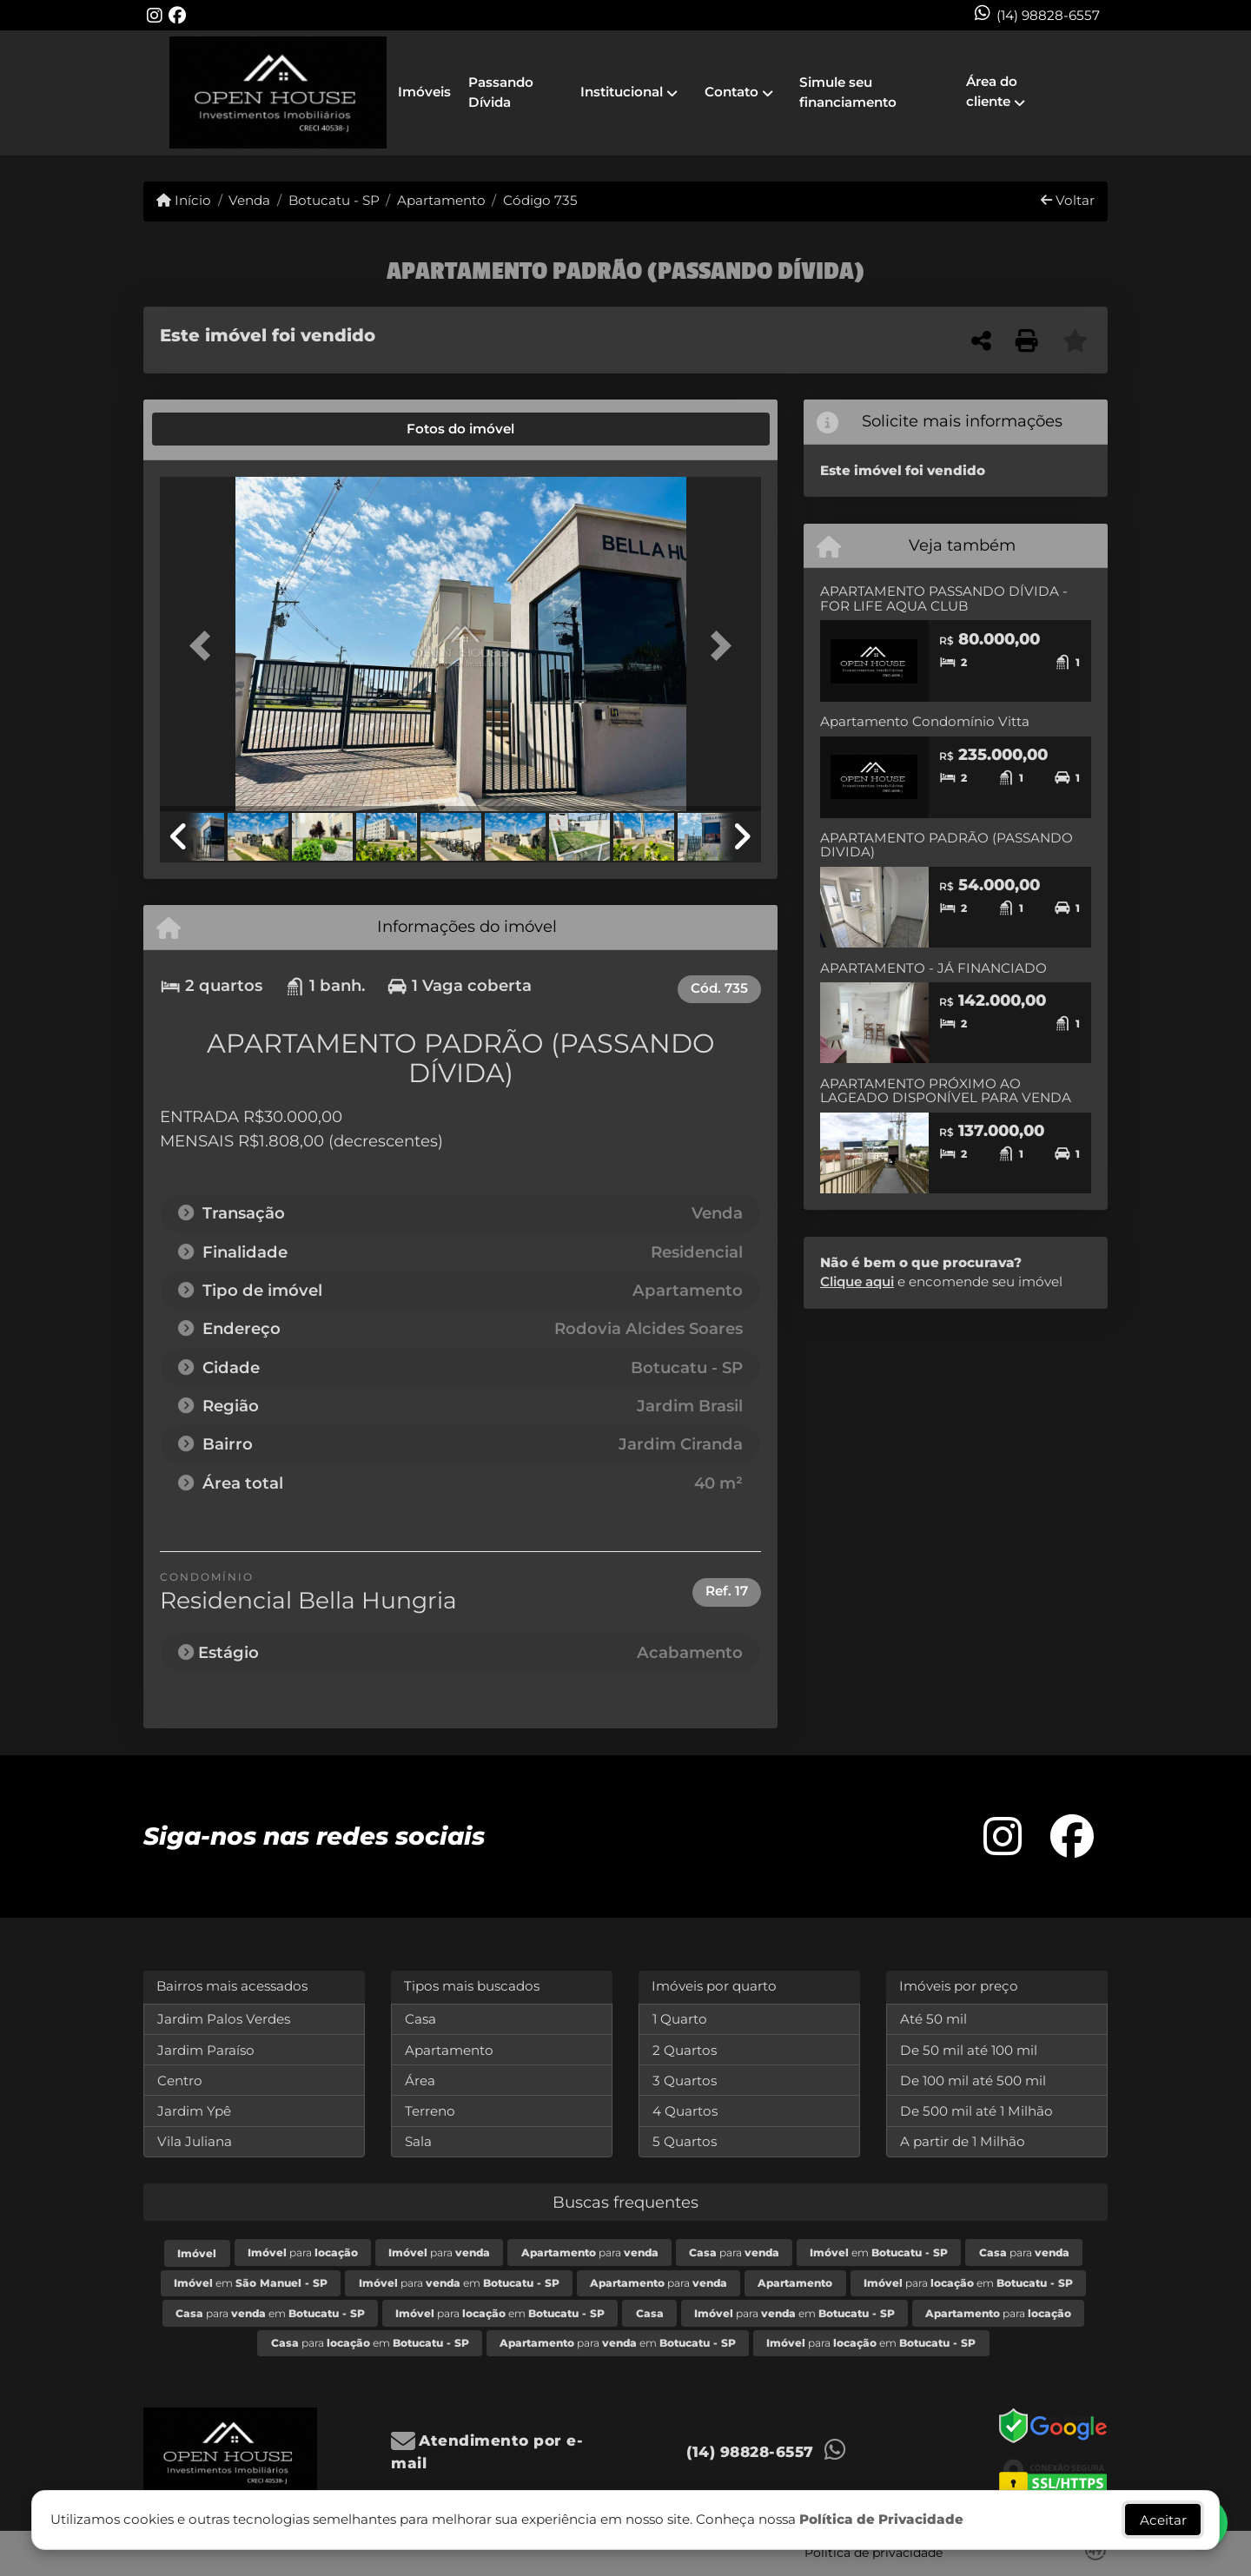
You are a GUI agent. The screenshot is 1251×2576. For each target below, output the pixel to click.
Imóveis (424, 91)
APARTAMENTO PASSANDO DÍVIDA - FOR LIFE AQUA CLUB (944, 598)
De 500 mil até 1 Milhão (976, 2111)
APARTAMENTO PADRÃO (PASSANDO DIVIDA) (946, 845)
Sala (418, 2141)
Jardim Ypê (194, 2111)
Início (183, 200)
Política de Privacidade (881, 2519)
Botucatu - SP (334, 200)
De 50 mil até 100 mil (968, 2050)
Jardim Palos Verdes (223, 2019)
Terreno (430, 2111)
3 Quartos (684, 2080)
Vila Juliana (194, 2141)
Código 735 (540, 200)
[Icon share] (154, 15)
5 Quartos (684, 2141)
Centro (179, 2080)
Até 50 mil (933, 2019)
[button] (205, 646)
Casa (420, 2019)
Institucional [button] (621, 91)
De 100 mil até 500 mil (973, 2080)
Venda (249, 200)
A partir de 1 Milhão (962, 2141)
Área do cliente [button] (991, 91)
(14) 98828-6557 (1048, 15)
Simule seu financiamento (848, 92)
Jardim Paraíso (206, 2050)
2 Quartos (684, 2050)
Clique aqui (857, 1281)
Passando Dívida (500, 92)
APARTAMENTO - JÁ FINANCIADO (933, 968)
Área (420, 2080)
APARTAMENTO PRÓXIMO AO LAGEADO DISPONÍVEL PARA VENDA (945, 1090)
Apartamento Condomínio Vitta (924, 721)
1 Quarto (679, 2019)
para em (459, 2282)
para (303, 2252)
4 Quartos (685, 2111)
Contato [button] (731, 91)
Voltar (1068, 200)
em (879, 2252)
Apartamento (441, 200)
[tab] (219, 429)
